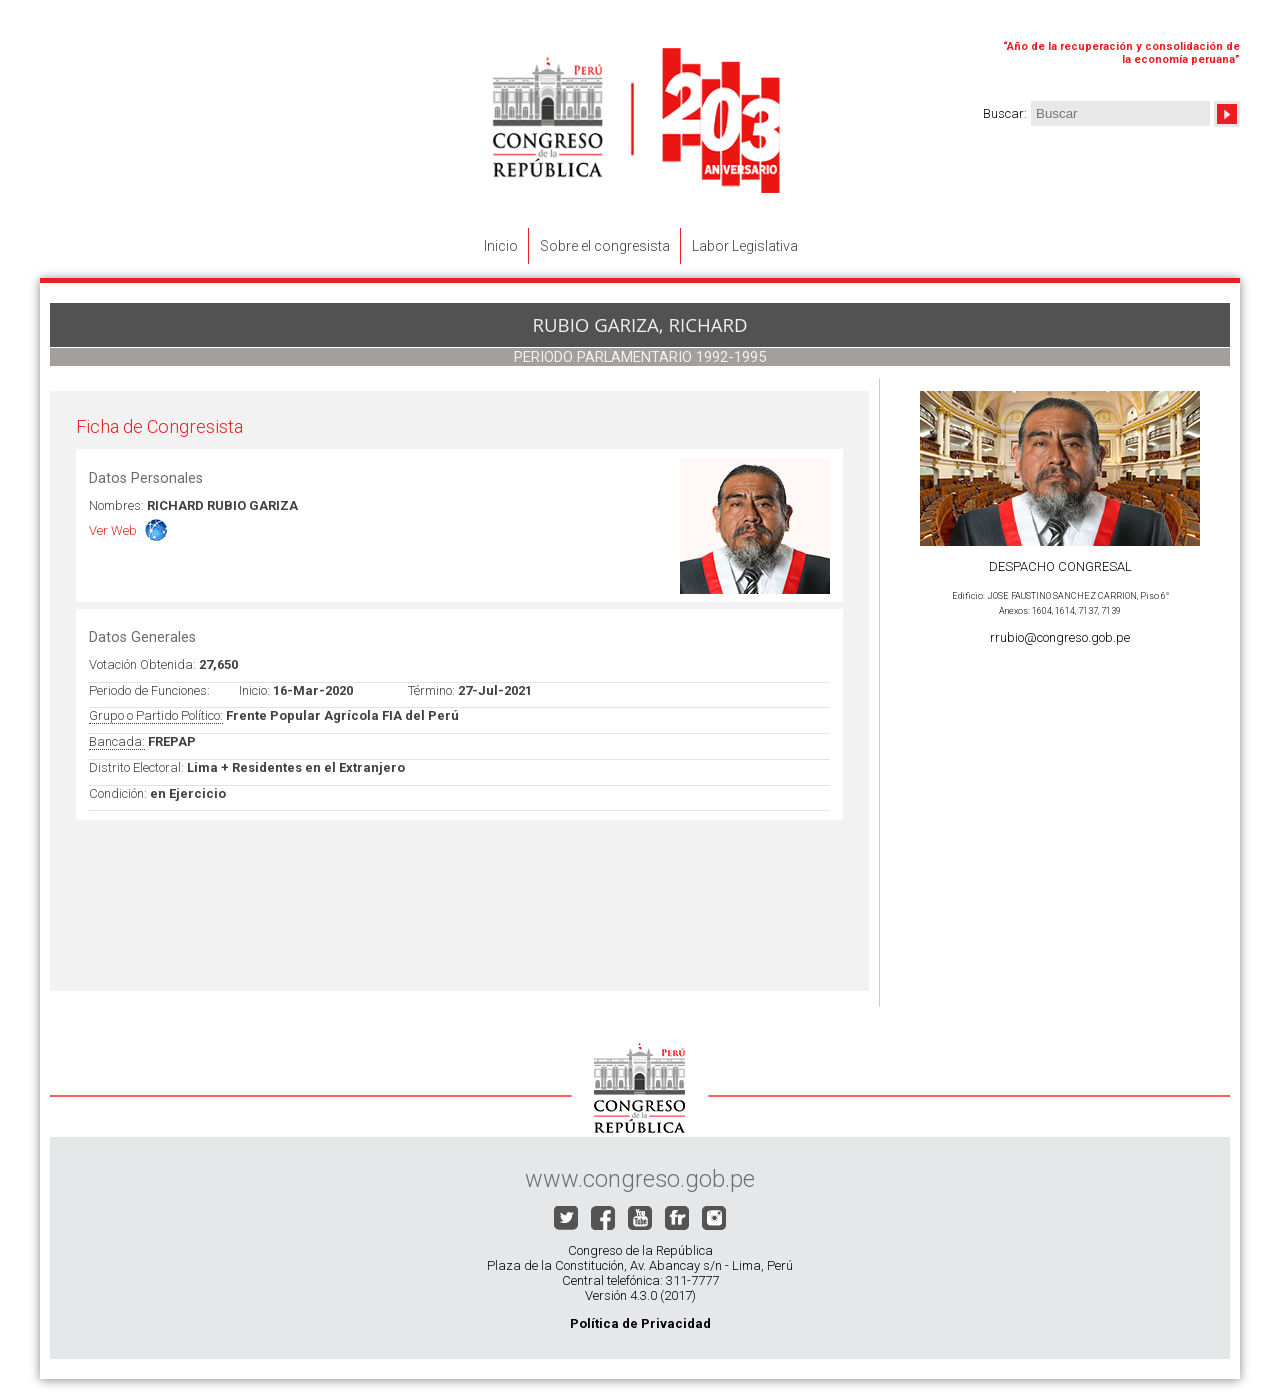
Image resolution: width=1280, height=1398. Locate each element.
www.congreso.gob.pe (640, 1179)
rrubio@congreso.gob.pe (1060, 637)
